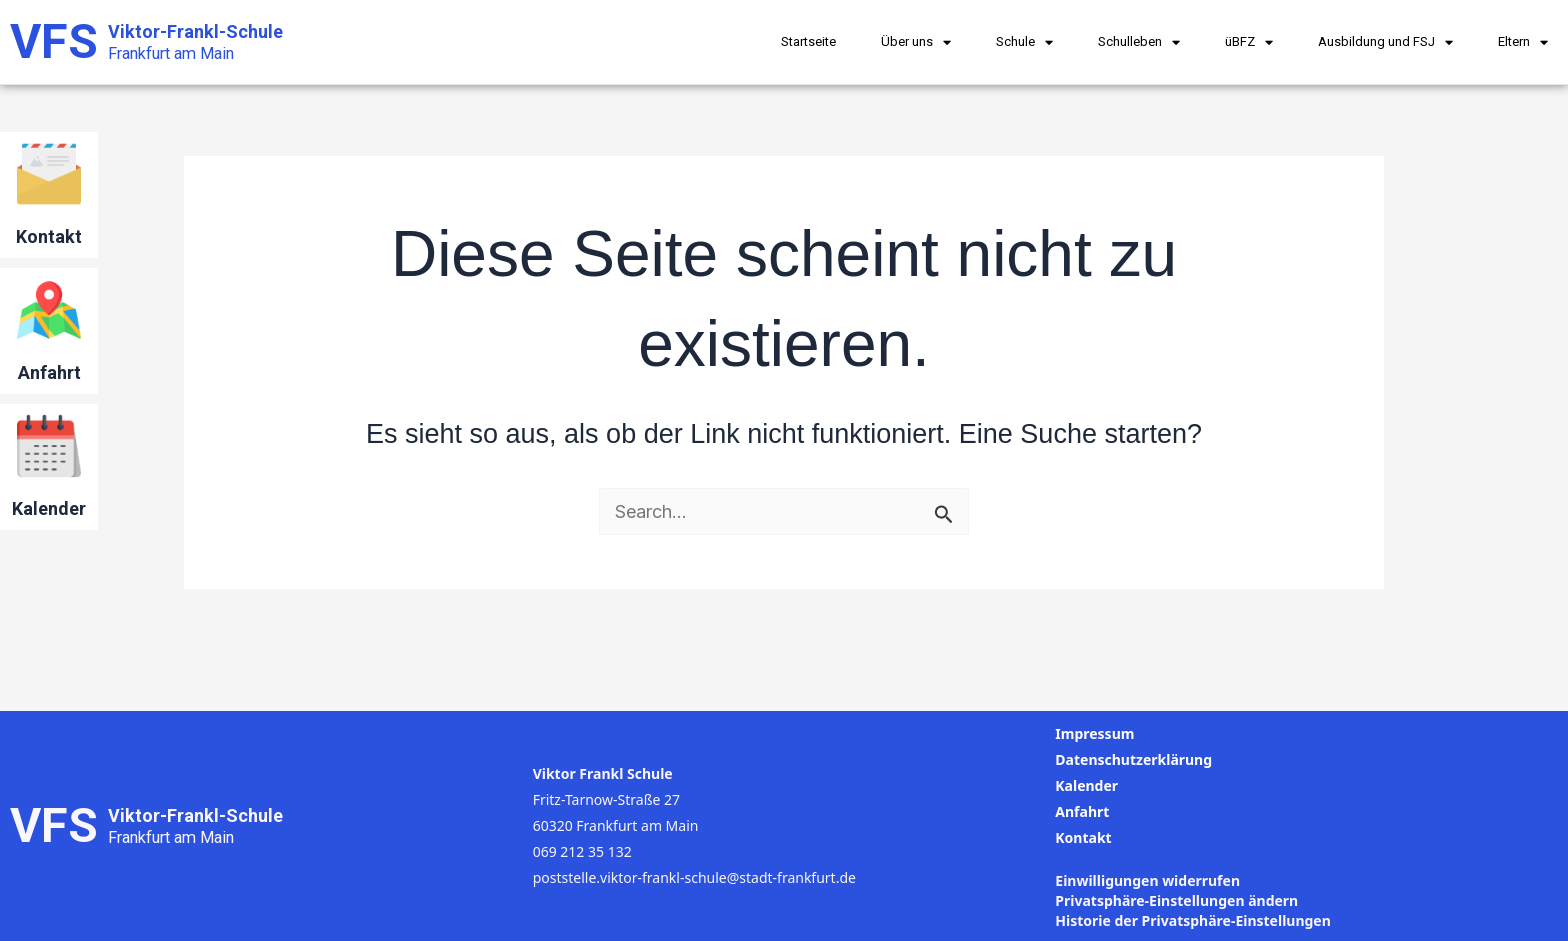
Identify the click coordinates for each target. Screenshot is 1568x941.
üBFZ (1249, 42)
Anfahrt (49, 372)
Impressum (1094, 733)
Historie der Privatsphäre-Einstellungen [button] (1193, 920)
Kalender (49, 508)
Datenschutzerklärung (1133, 759)
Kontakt (49, 236)
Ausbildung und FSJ (1385, 42)
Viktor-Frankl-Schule (195, 31)
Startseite (808, 41)
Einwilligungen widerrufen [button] (1147, 880)
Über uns (916, 42)
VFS (54, 41)
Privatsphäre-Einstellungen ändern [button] (1176, 900)
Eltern (1523, 42)
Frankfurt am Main (171, 53)
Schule (1024, 42)
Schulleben (1139, 42)
